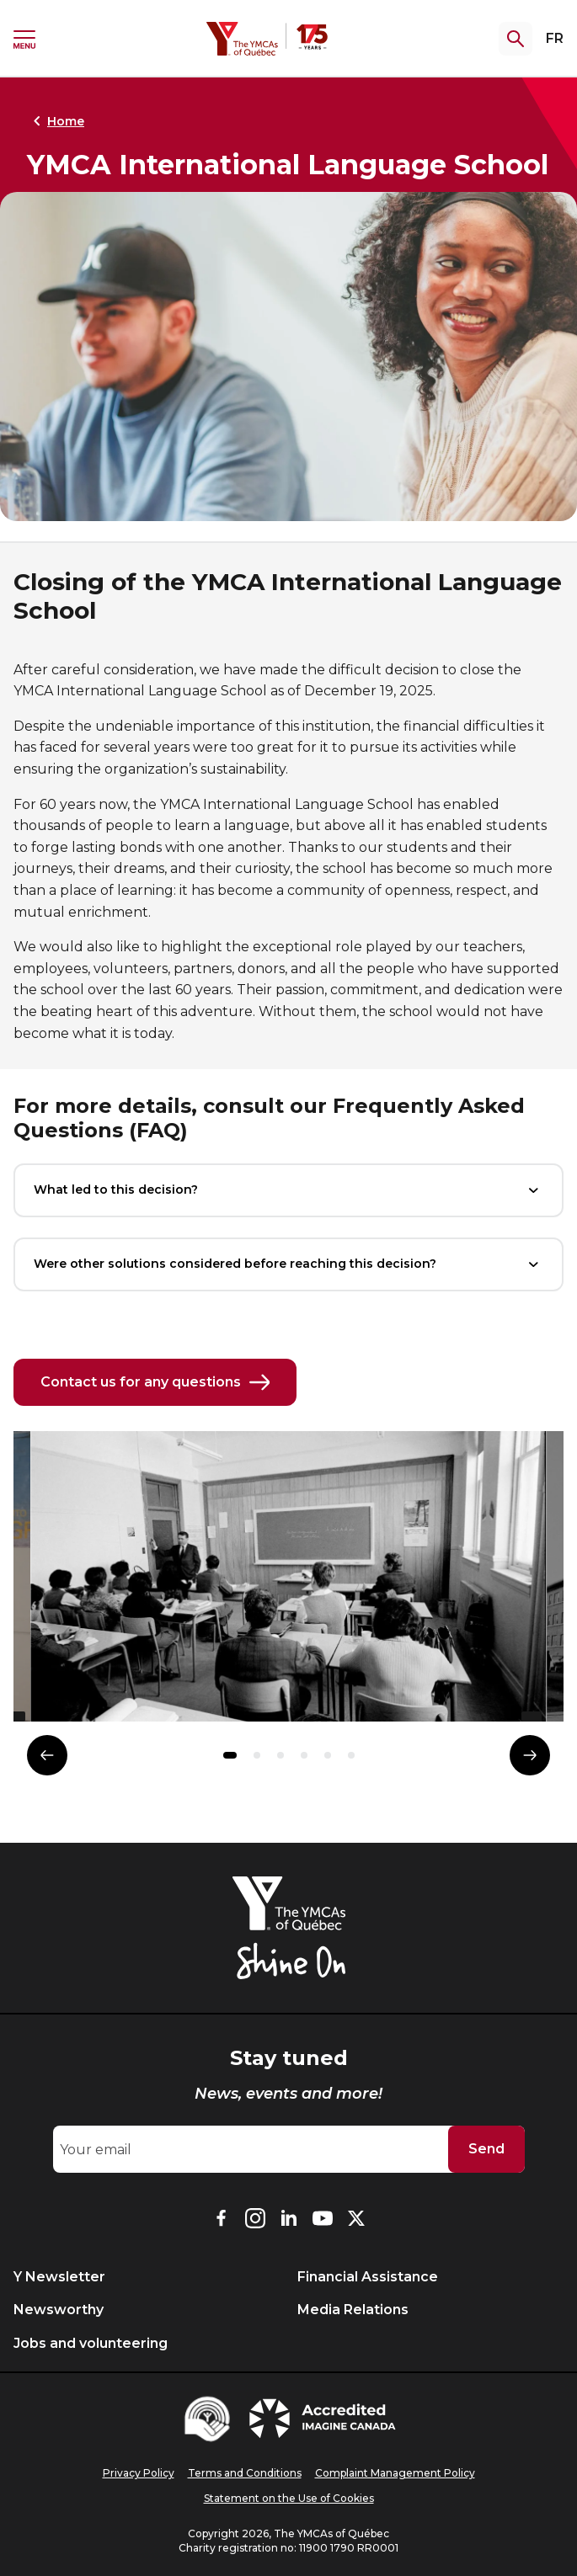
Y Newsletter (59, 2277)
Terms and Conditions (245, 2473)
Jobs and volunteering (90, 2343)
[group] (288, 1583)
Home (55, 121)
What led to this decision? (288, 1190)
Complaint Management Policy (395, 2473)
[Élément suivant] (530, 1755)
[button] (230, 1755)
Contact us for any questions (155, 1382)
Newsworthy (58, 2310)
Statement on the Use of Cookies (289, 2498)
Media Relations (353, 2310)
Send (486, 2149)
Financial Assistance (367, 2277)
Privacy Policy (138, 2473)
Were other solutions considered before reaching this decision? (288, 1264)
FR (555, 38)
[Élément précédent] (47, 1755)
